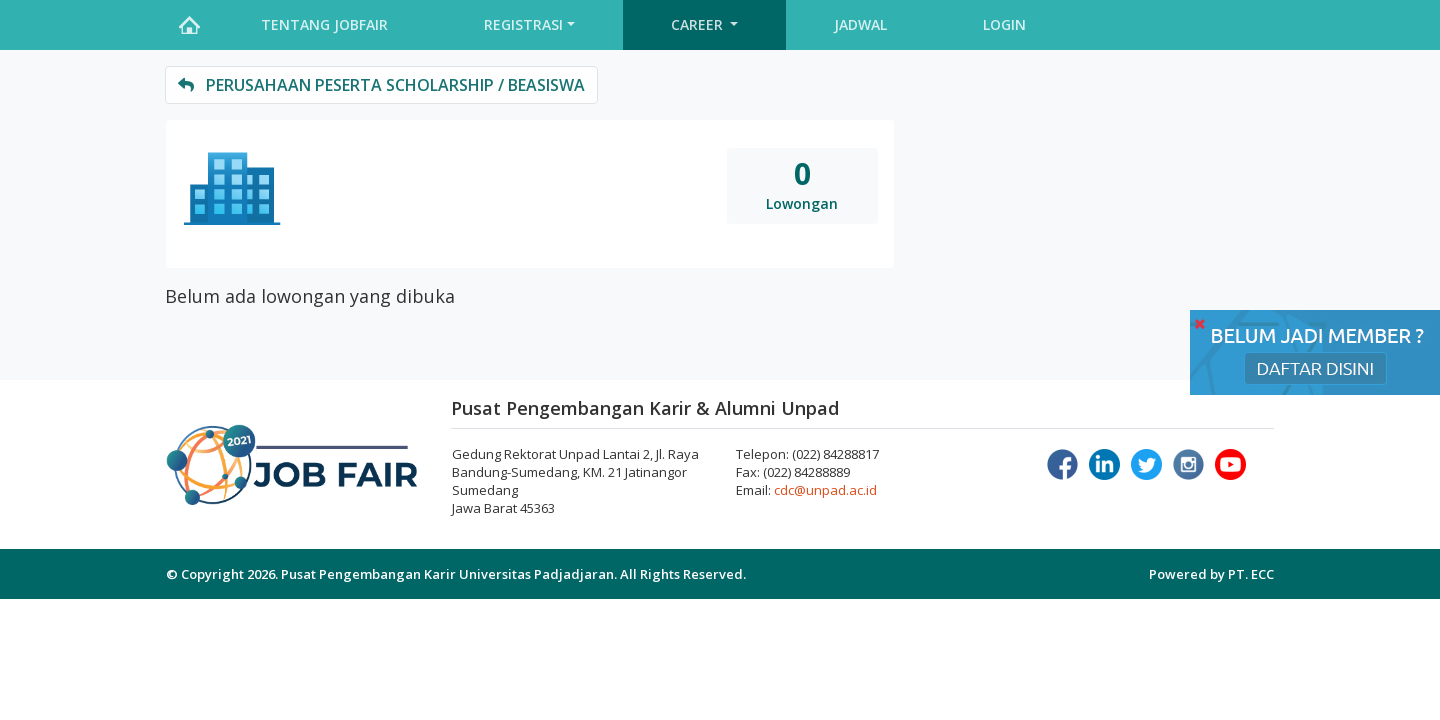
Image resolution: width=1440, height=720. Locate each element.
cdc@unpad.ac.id (825, 490)
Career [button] (699, 24)
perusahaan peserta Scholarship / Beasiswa (381, 85)
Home (189, 25)
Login (1004, 24)
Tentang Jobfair (324, 24)
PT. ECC (1251, 574)
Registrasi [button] (523, 24)
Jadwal (860, 24)
